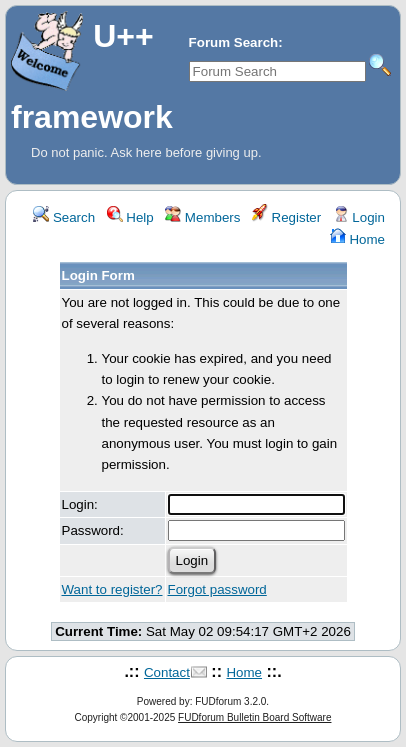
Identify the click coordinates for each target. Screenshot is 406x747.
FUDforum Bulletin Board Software (254, 717)
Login (359, 217)
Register (286, 217)
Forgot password (217, 589)
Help (130, 217)
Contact (167, 672)
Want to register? (112, 589)
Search (64, 217)
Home (357, 239)
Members (202, 217)
